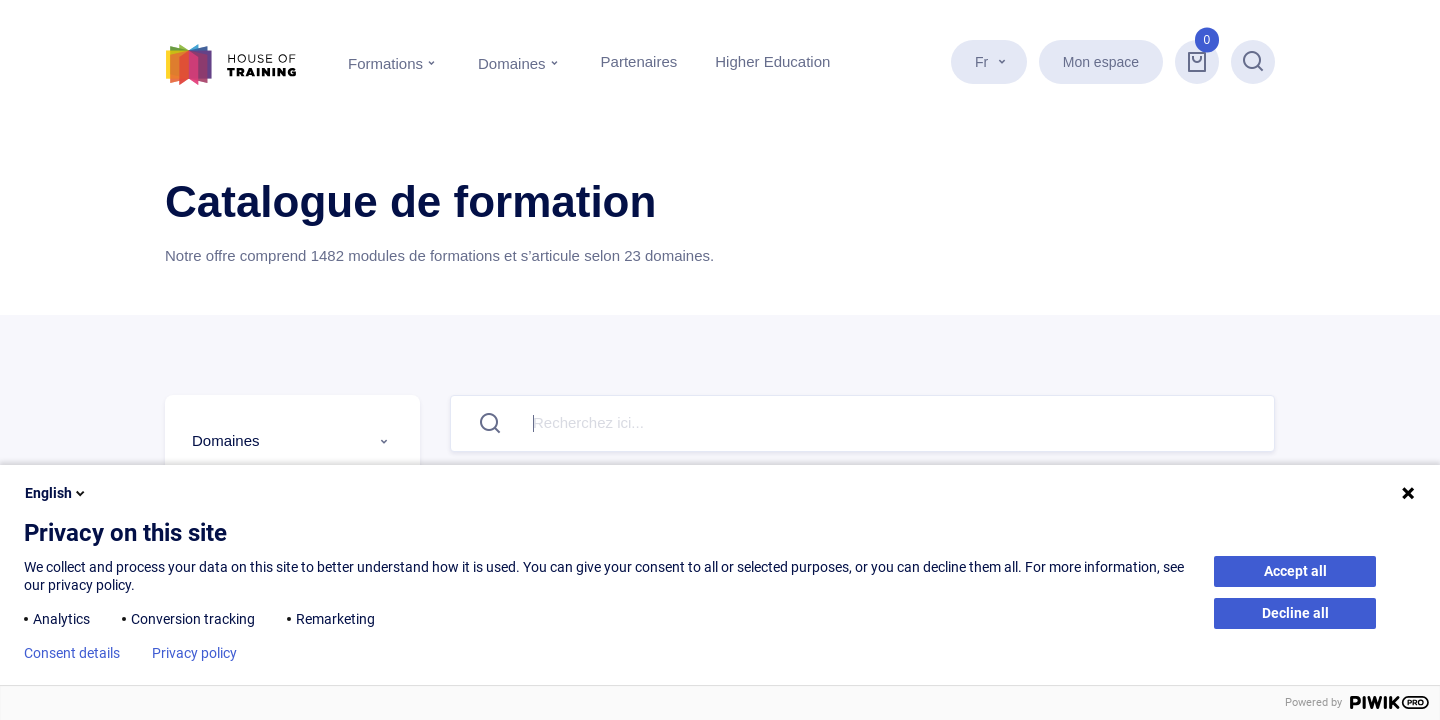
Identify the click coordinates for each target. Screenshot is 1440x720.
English (56, 493)
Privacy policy (194, 653)
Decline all (1295, 613)
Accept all (1295, 571)
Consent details (72, 653)
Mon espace (1101, 62)
